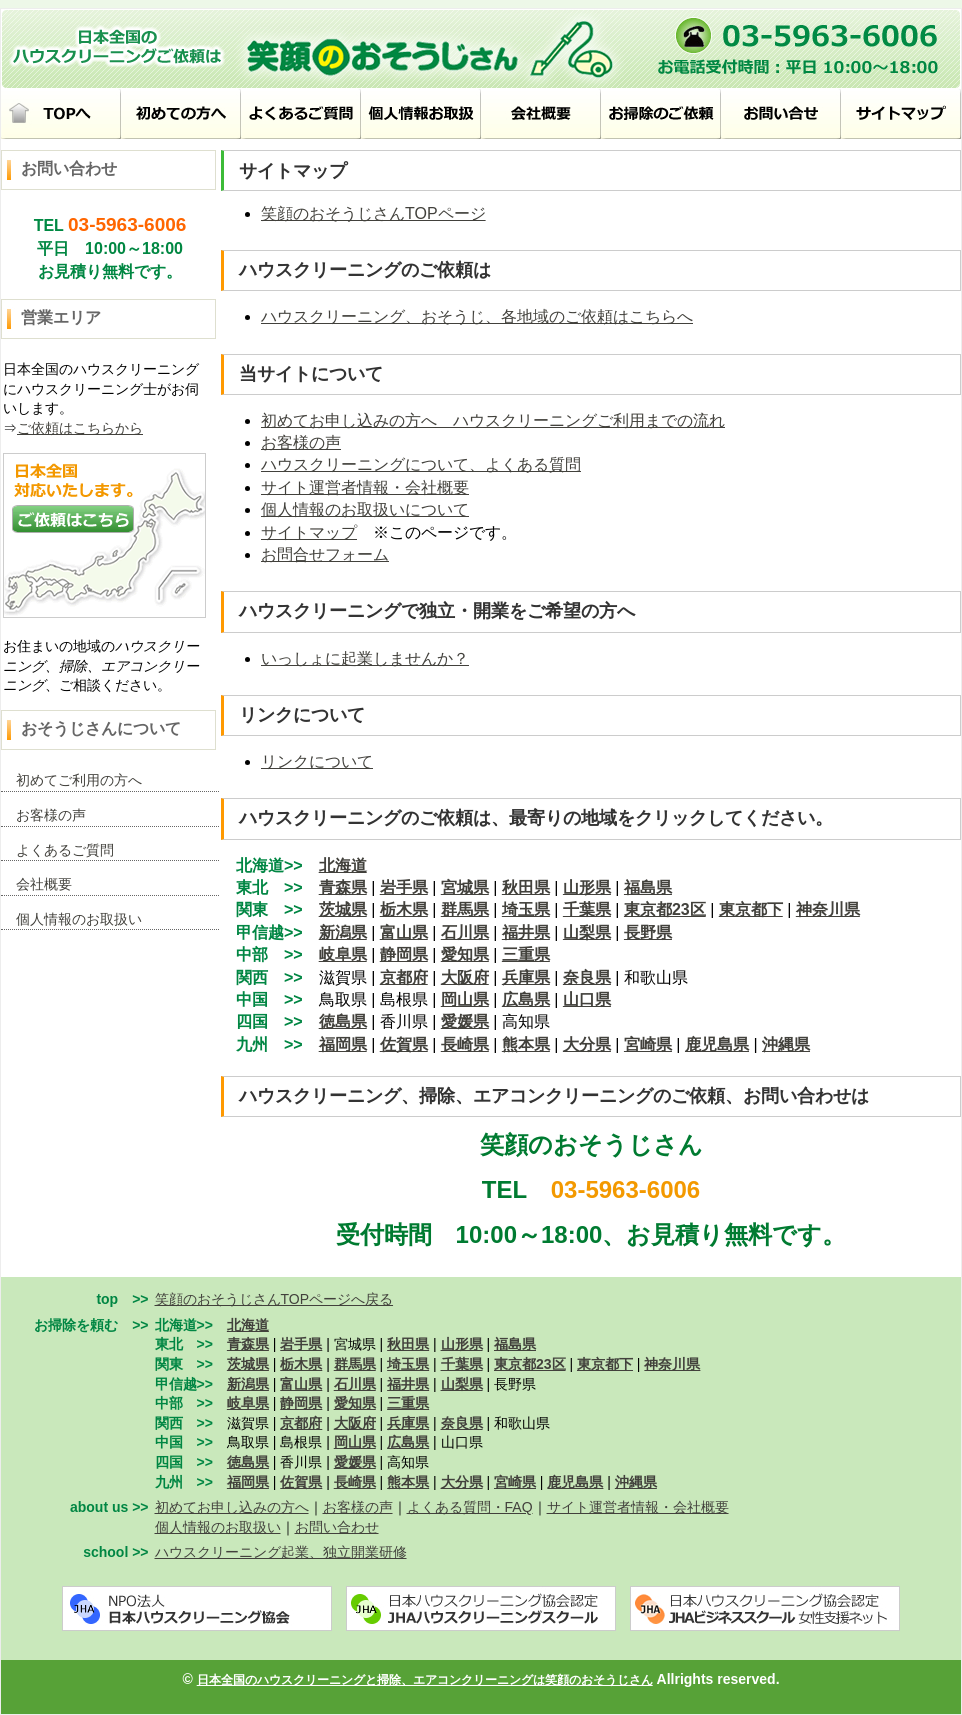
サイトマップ (309, 532)
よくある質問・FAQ (470, 1507)
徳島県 (343, 1021)
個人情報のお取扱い (79, 919)
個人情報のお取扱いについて (365, 509)
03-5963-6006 (127, 224)
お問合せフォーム (325, 554)
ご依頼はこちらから (80, 428)
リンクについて (317, 761)
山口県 (587, 999)
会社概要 (44, 884)
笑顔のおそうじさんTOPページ (373, 213)
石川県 (465, 932)
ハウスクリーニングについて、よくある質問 (421, 464)
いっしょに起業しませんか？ (365, 658)
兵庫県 (526, 977)
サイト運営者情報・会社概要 (365, 487)
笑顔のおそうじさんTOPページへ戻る (274, 1299)
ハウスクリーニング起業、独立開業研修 (281, 1552)
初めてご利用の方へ (79, 780)
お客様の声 (51, 815)
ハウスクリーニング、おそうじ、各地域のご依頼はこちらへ (477, 316)
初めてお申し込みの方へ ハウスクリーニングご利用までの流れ (493, 420)
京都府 (404, 977)
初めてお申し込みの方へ (232, 1507)
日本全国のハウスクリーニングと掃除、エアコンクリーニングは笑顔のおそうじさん (425, 1680)
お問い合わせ (337, 1527)
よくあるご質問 (65, 850)
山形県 (587, 887)
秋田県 (526, 887)
